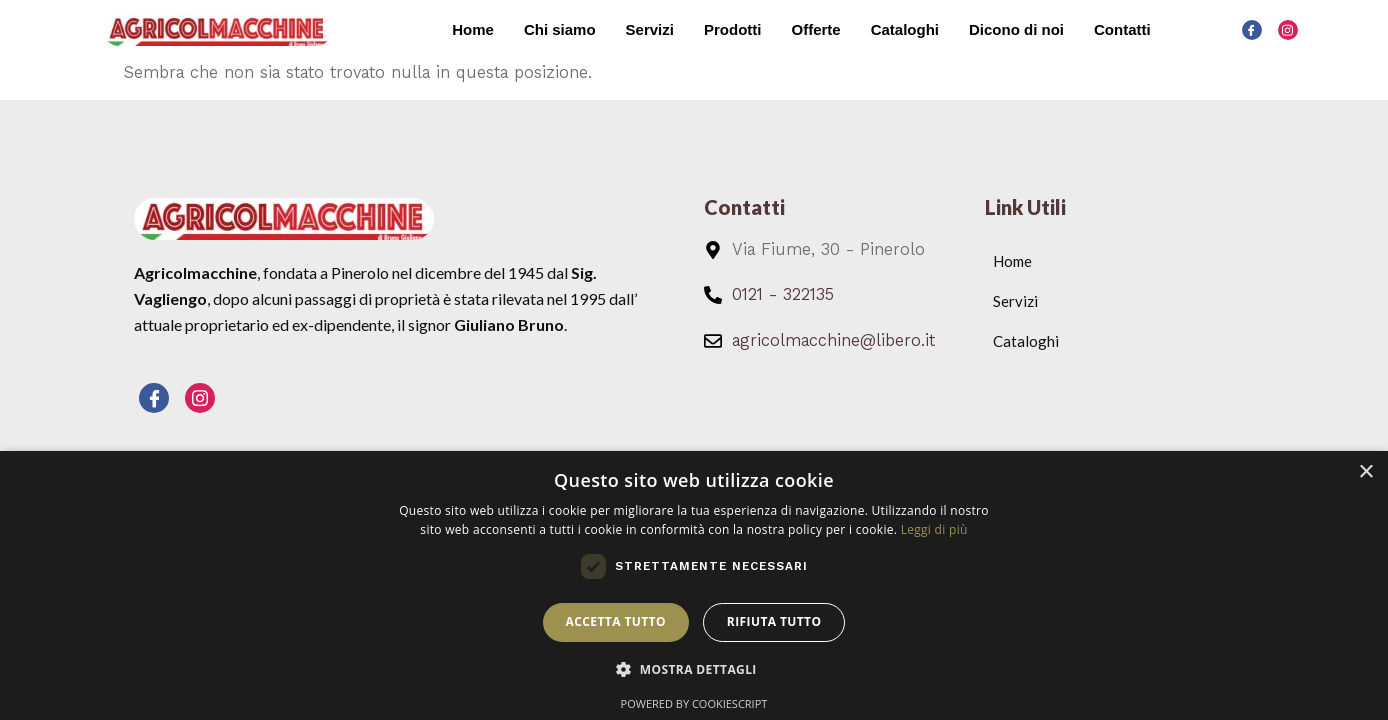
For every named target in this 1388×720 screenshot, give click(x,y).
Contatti (1122, 29)
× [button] (1365, 472)
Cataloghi (905, 29)
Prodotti (733, 29)
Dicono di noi (1016, 29)
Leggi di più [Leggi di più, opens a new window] (934, 529)
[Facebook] (1252, 30)
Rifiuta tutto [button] (774, 621)
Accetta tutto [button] (616, 621)
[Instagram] (1288, 30)
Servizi (650, 29)
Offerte (815, 29)
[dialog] (694, 585)
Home (473, 29)
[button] (694, 670)
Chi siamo (560, 29)
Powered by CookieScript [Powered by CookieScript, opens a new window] (694, 703)
